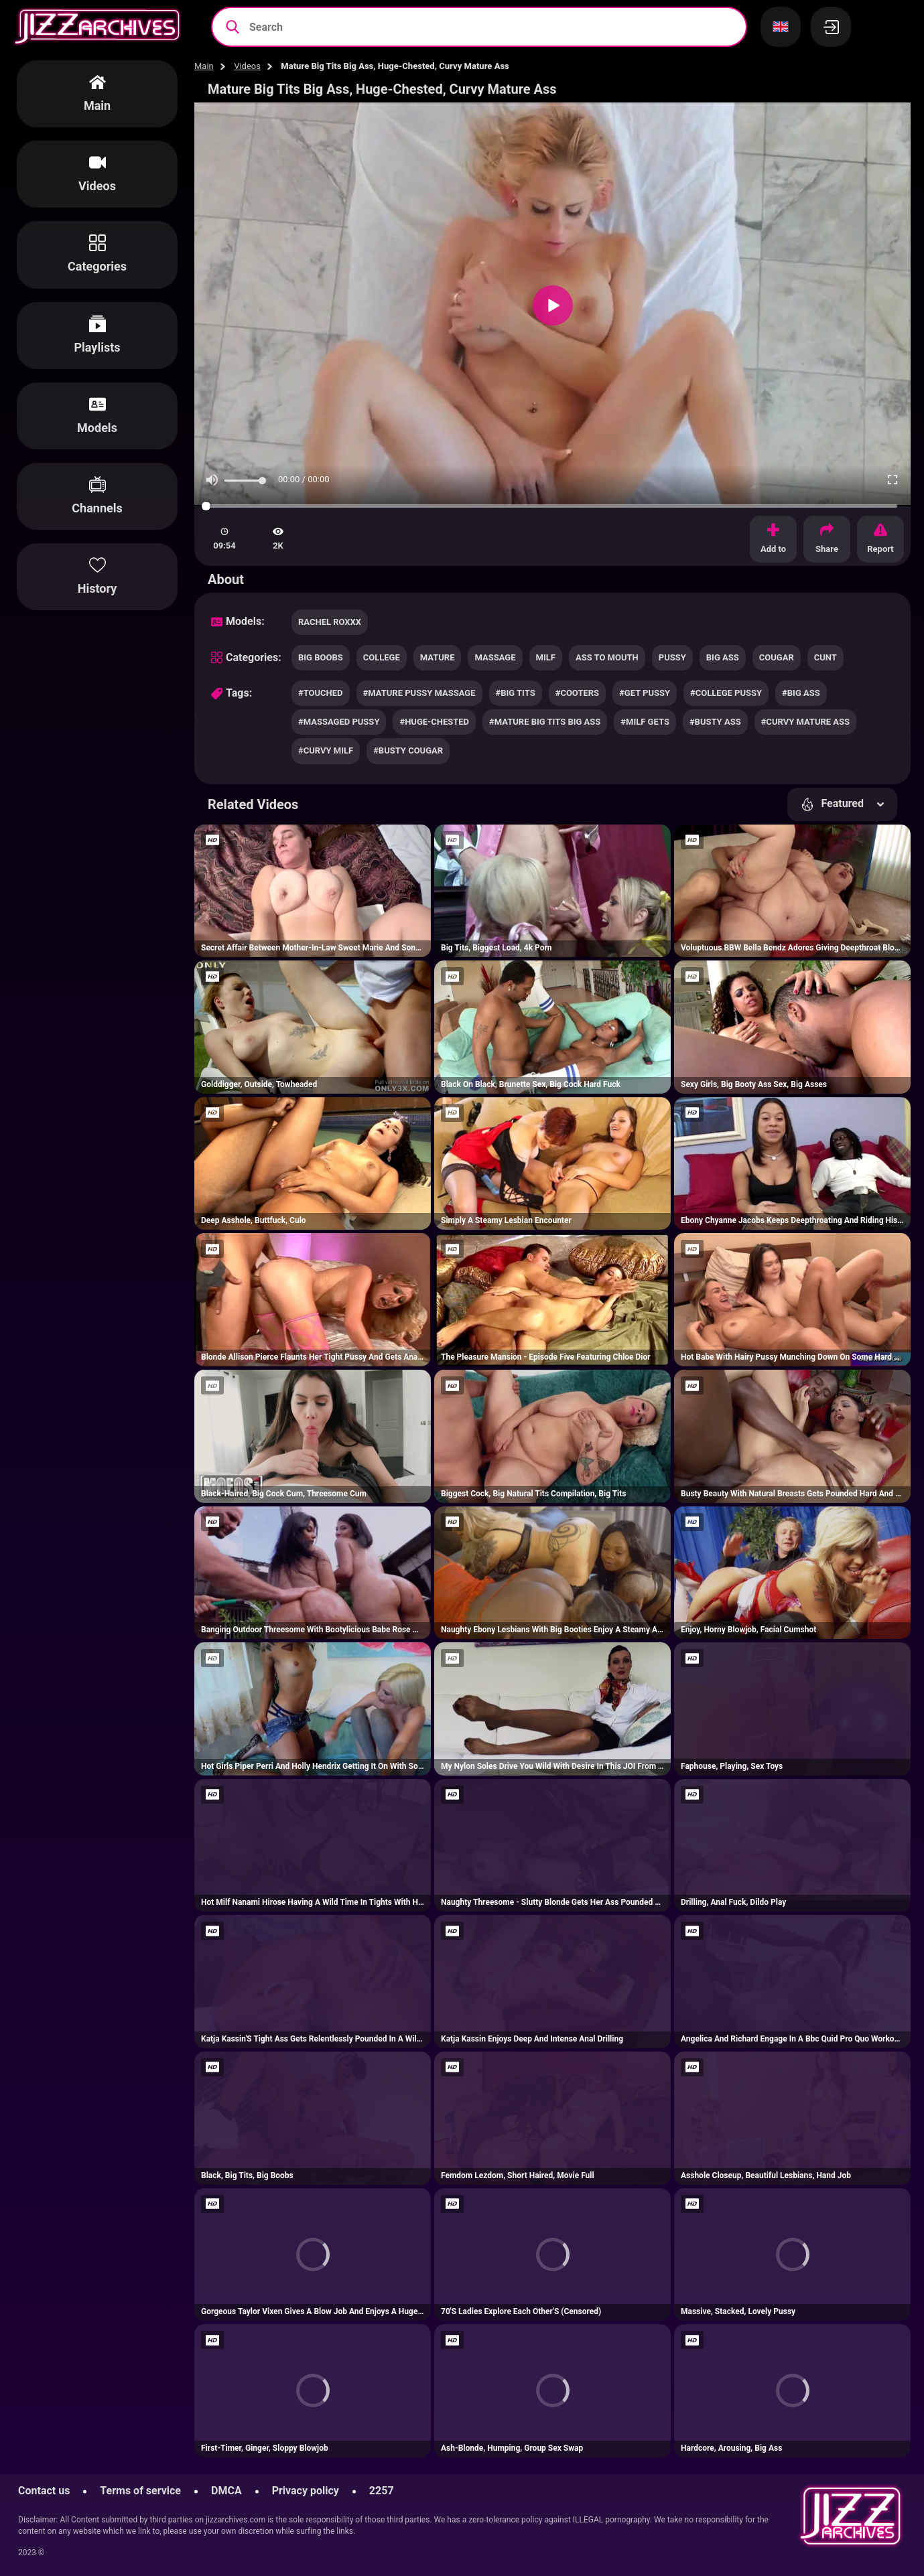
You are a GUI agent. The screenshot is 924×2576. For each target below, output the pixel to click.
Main (204, 66)
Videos (247, 66)
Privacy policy (305, 2490)
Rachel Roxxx (329, 622)
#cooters (577, 693)
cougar (776, 657)
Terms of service (140, 2490)
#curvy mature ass (805, 722)
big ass (722, 657)
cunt (825, 657)
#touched (320, 693)
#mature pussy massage (419, 693)
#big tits (515, 693)
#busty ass (715, 722)
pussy (672, 657)
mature (437, 657)
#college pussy (726, 693)
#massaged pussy (338, 722)
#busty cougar (408, 750)
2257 (381, 2490)
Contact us (44, 2490)
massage (494, 657)
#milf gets (644, 722)
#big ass (801, 693)
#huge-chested (434, 722)
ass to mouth (607, 657)
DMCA (226, 2490)
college (381, 657)
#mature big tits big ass (544, 722)
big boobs (320, 657)
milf (545, 657)
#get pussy (644, 693)
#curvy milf (325, 750)
